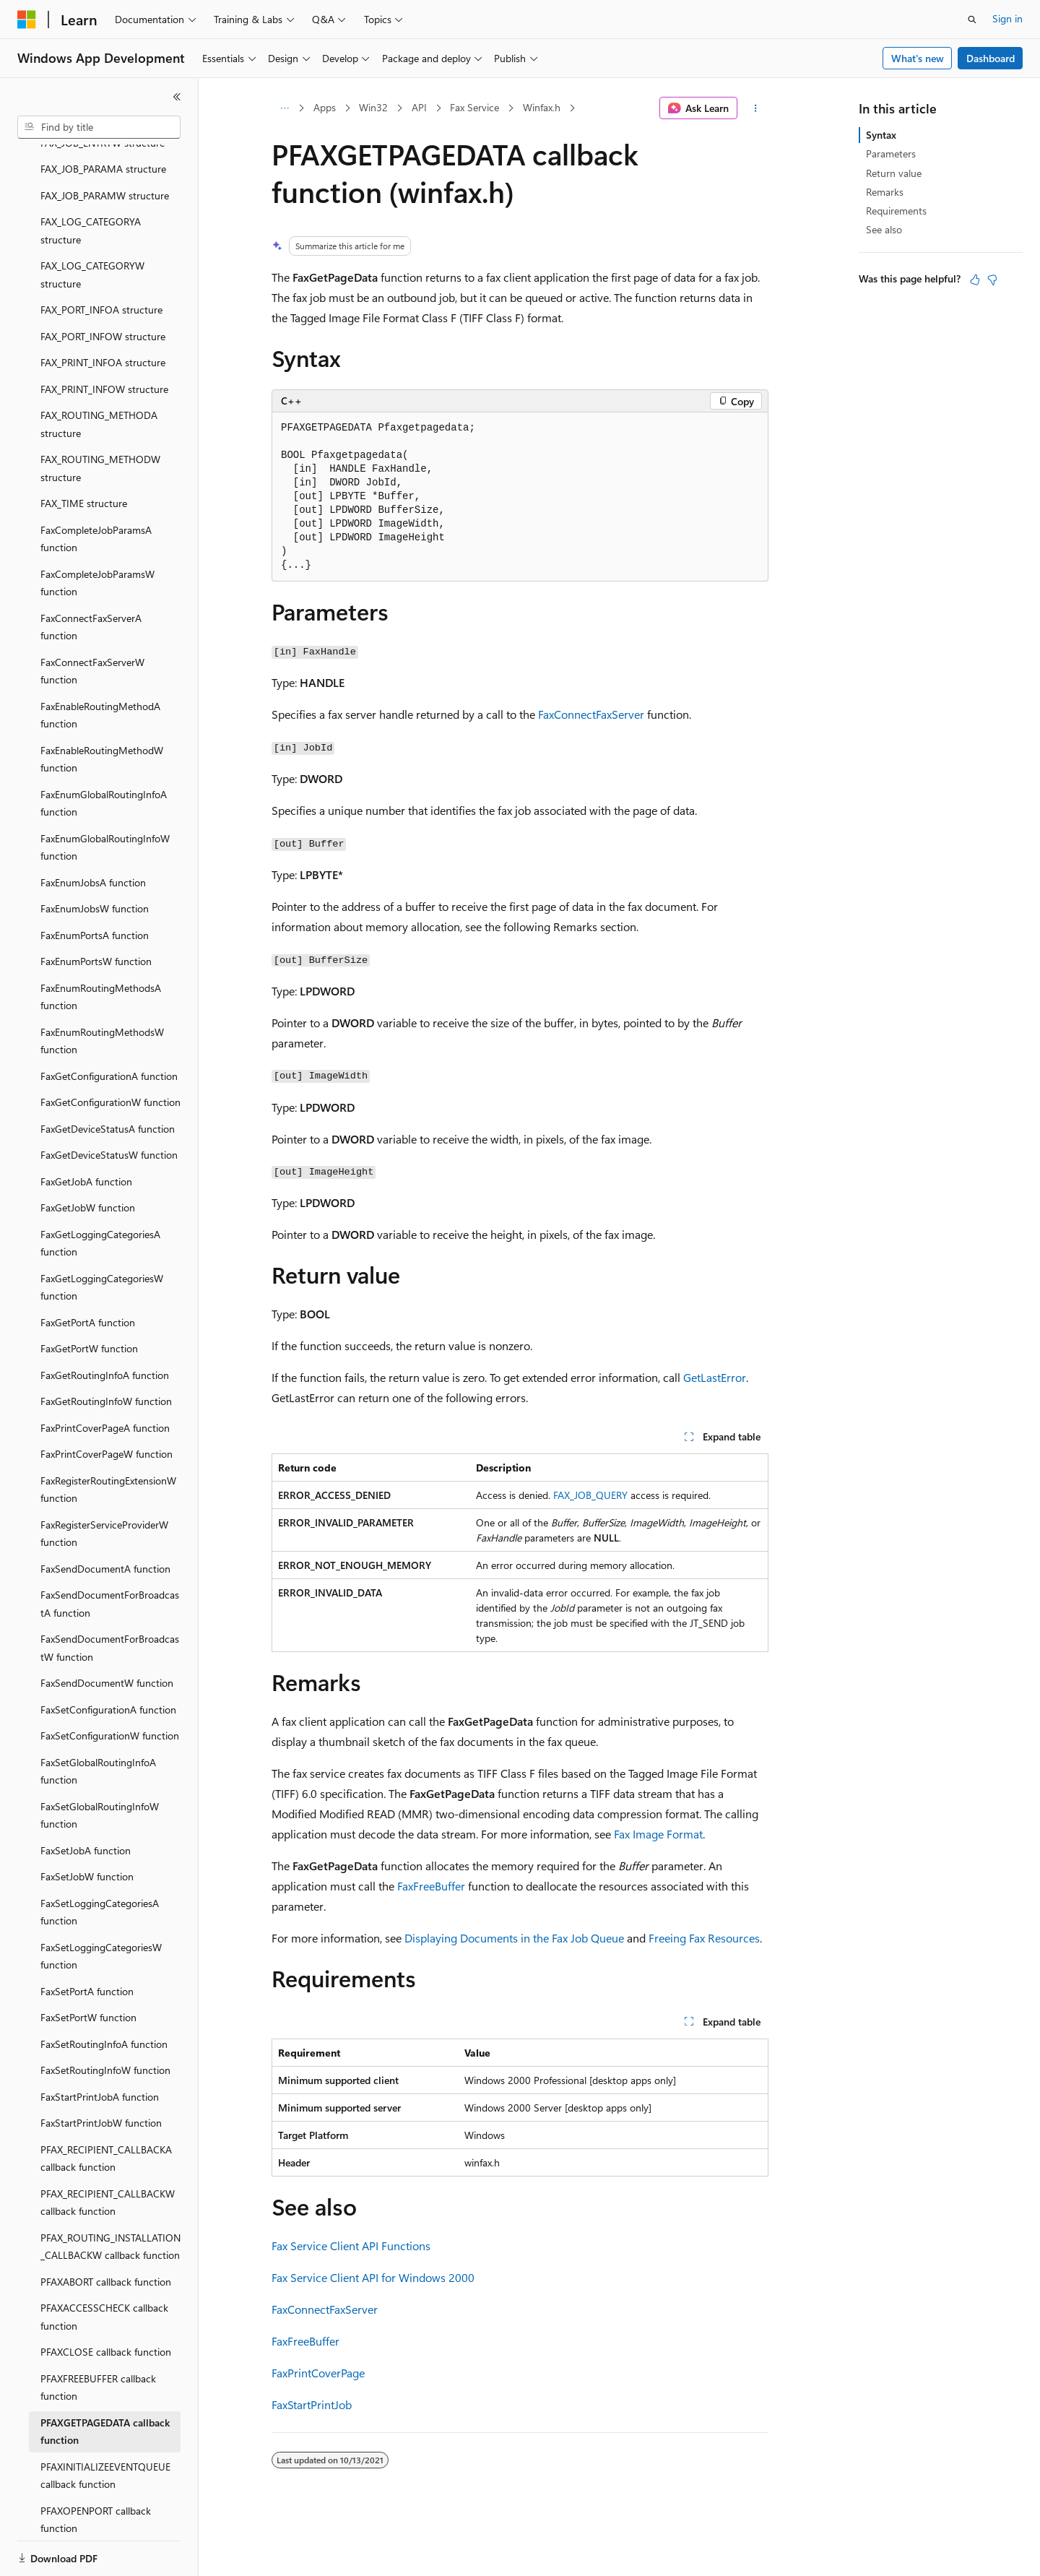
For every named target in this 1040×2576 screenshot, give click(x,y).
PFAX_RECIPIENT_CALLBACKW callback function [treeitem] (107, 2153)
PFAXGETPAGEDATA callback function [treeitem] (105, 2382)
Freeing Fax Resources (704, 1937)
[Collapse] (177, 97)
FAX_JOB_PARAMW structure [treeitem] (104, 145)
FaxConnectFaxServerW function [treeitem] (92, 621)
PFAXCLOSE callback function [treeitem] (105, 2302)
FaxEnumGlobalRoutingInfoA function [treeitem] (103, 753)
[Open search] (972, 20)
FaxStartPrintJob (312, 2404)
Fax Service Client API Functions (351, 2245)
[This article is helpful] (975, 279)
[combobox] (99, 127)
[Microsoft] (26, 19)
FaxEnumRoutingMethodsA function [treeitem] (100, 947)
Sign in (1007, 18)
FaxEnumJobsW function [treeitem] (94, 858)
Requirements (896, 210)
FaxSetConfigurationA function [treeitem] (108, 1660)
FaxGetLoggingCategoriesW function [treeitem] (101, 1237)
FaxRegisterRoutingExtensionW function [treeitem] (108, 1440)
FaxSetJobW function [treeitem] (87, 1826)
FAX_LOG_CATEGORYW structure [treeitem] (92, 225)
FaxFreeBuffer (431, 1885)
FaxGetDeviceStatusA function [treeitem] (107, 1079)
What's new (917, 58)
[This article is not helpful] (992, 279)
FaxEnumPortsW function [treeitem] (96, 911)
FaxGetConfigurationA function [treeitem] (109, 1026)
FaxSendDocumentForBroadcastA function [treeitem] (109, 1554)
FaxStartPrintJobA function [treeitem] (99, 2047)
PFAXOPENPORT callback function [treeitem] (95, 2470)
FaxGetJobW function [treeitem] (87, 1157)
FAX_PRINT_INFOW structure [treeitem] (104, 339)
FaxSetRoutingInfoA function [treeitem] (104, 1994)
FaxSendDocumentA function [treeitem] (105, 1519)
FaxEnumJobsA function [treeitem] (93, 832)
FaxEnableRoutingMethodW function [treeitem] (101, 709)
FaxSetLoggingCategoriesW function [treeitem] (101, 1906)
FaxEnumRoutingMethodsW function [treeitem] (102, 991)
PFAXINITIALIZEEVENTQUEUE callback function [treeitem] (105, 2426)
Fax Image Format (658, 1833)
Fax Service (474, 107)
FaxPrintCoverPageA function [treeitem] (105, 1378)
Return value (894, 173)
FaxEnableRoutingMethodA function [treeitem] (100, 665)
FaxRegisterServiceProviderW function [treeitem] (104, 1484)
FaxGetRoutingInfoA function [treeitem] (104, 1325)
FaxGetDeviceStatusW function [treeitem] (109, 1105)
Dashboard (990, 58)
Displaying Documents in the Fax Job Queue (514, 1937)
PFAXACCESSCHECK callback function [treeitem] (104, 2267)
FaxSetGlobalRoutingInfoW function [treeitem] (99, 1765)
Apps (324, 107)
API (419, 107)
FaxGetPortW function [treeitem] (89, 1298)
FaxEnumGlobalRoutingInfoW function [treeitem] (105, 797)
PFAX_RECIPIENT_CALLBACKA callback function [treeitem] (106, 2109)
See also (884, 229)
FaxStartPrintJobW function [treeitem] (101, 2073)
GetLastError (714, 1377)
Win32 (373, 107)
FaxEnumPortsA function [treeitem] (94, 885)
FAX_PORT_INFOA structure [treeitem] (101, 260)
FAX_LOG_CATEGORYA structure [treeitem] (90, 180)
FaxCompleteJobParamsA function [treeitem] (96, 489)
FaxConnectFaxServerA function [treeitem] (91, 577)
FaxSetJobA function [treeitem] (85, 1800)
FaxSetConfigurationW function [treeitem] (109, 1686)
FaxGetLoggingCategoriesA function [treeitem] (100, 1193)
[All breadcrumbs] (284, 108)
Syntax (881, 135)
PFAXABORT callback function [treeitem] (105, 2232)
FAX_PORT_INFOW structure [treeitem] (102, 286)
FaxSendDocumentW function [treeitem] (106, 1633)
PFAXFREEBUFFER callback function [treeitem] (98, 2338)
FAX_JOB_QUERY (590, 1495)
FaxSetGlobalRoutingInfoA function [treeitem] (98, 1721)
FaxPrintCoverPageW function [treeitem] (106, 1404)
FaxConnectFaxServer (591, 714)
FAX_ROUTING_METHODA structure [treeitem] (98, 374)
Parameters (891, 153)
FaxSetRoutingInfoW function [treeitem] (105, 2020)
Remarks (885, 192)
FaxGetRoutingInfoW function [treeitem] (106, 1351)
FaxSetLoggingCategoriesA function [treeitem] (99, 1862)
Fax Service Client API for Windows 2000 (373, 2277)
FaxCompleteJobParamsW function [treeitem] (97, 533)
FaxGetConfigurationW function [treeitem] (110, 1052)
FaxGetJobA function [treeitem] (86, 1131)
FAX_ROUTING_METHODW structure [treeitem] (100, 418)
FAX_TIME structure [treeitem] (83, 453)
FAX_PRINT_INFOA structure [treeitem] (102, 312)
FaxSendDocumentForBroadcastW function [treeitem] (109, 1598)
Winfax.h (541, 107)
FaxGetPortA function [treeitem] (87, 1272)
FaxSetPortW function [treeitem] (88, 1967)
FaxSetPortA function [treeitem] (87, 1941)
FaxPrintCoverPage (318, 2372)
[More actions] (755, 108)
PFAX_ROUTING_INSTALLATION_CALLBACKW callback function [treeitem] (110, 2197)
